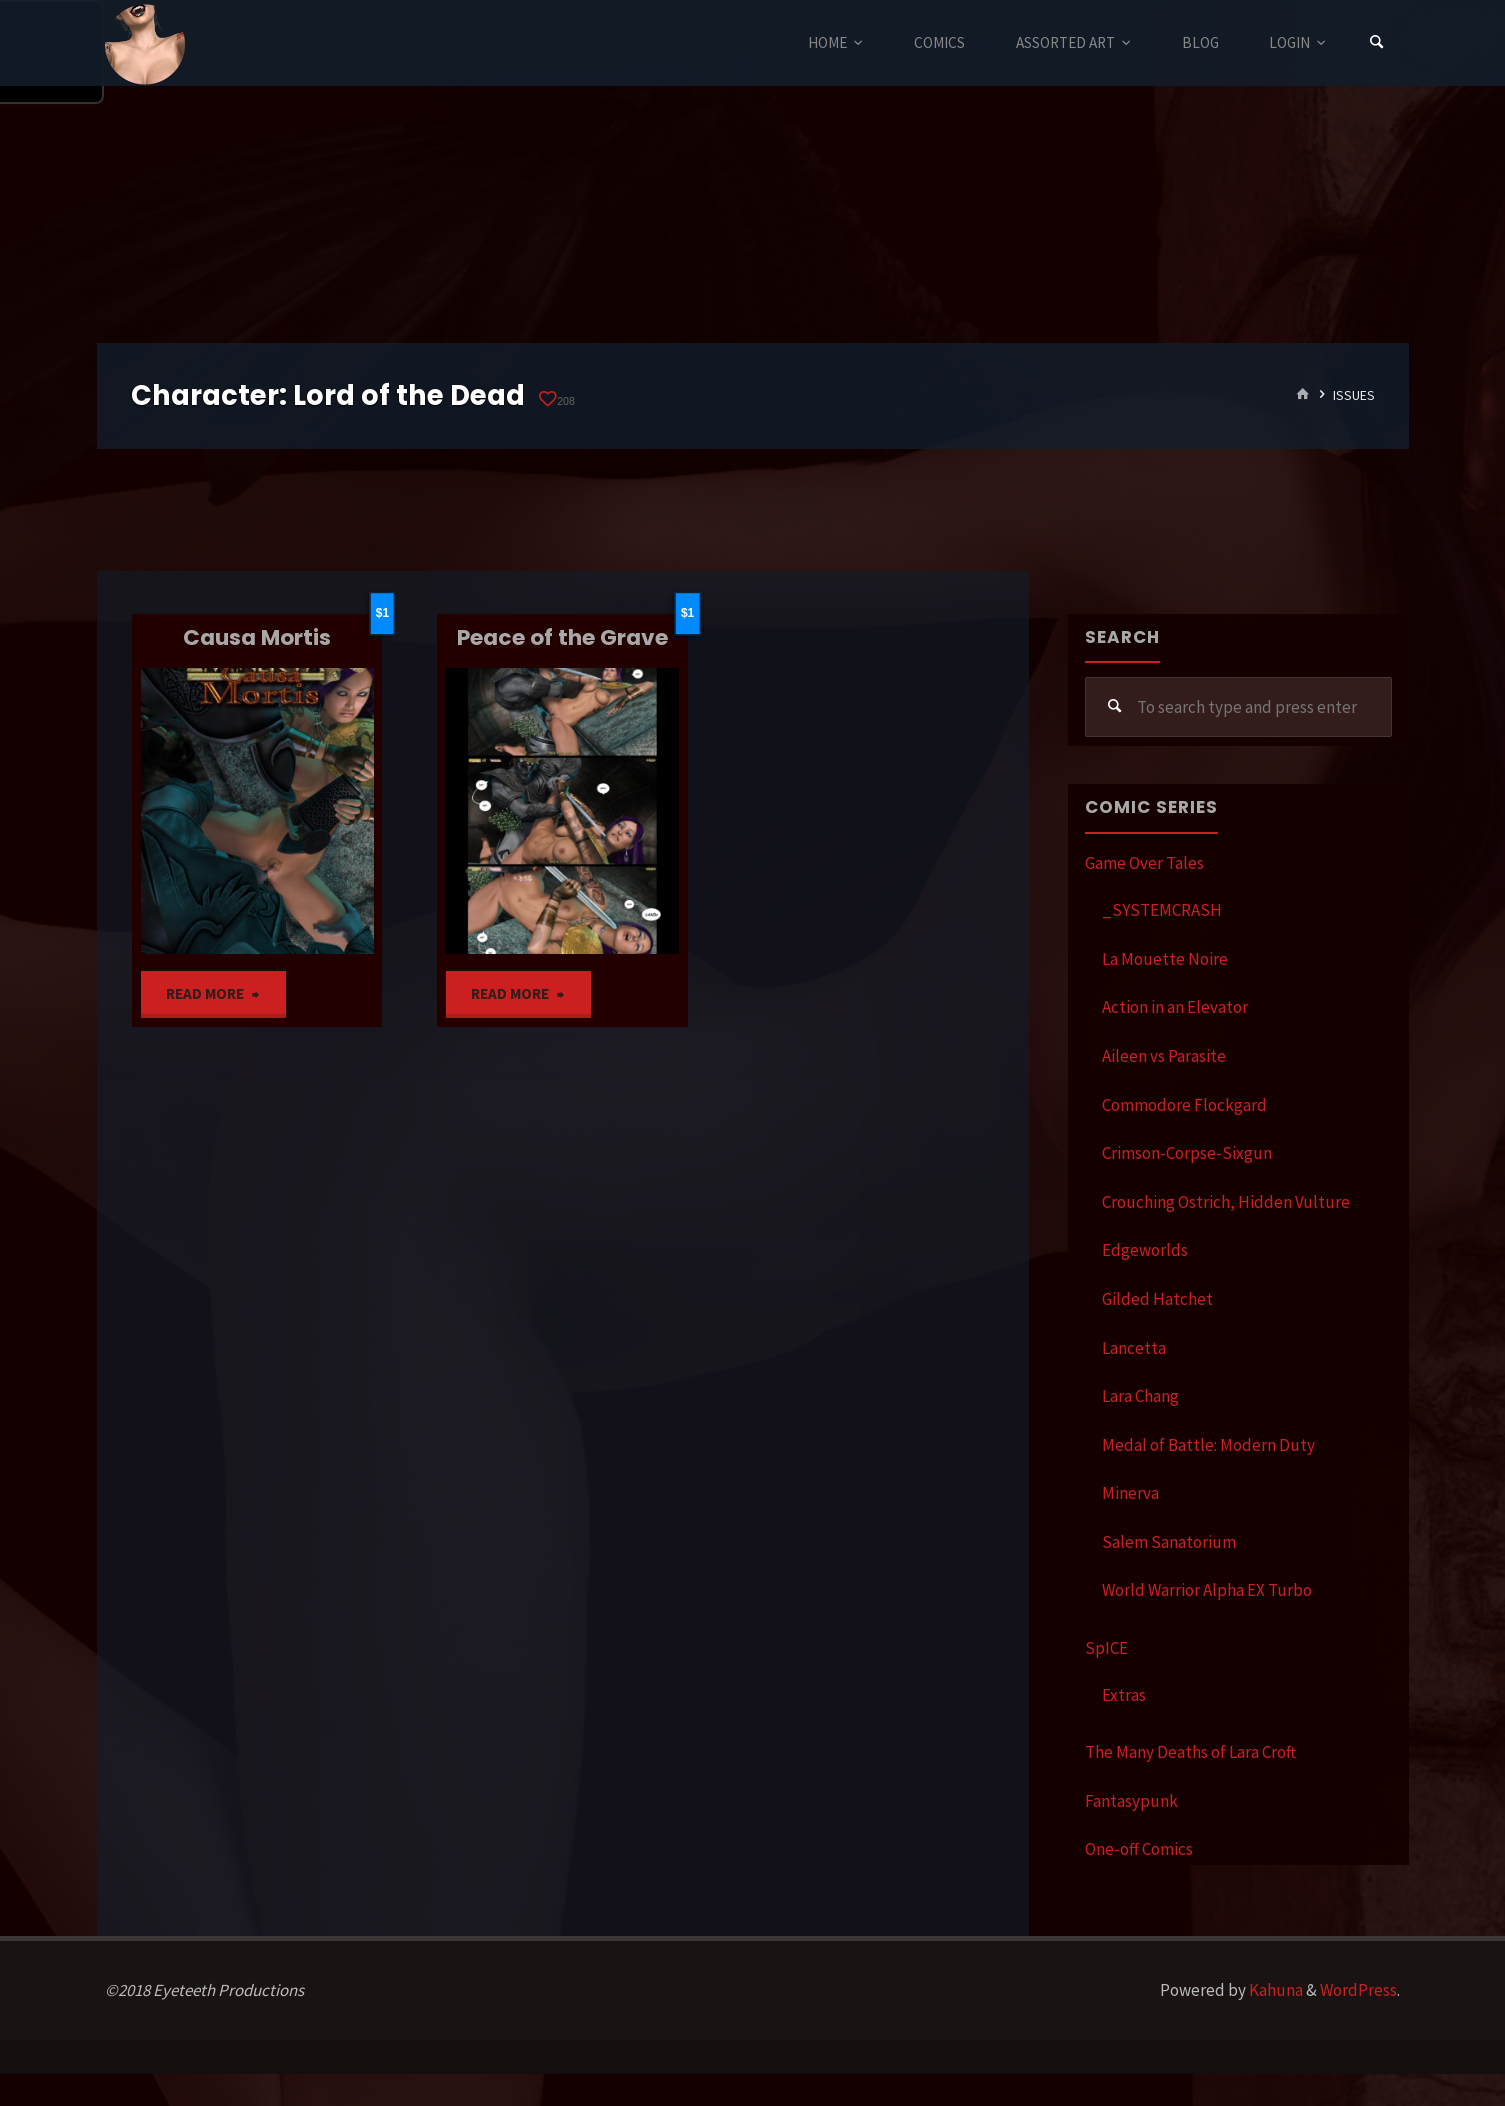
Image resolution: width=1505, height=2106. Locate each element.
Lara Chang (1140, 1396)
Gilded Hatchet (1157, 1299)
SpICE (1106, 1648)
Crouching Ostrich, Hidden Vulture (1226, 1202)
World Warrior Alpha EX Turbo (1207, 1590)
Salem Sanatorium (1169, 1542)
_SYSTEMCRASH (1162, 910)
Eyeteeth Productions (145, 44)
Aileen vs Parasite (1164, 1056)
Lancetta (1134, 1348)
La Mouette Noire (1165, 959)
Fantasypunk (1131, 1801)
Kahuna (1274, 1990)
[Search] (1376, 42)
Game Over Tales (1144, 863)
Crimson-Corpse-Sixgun (1187, 1153)
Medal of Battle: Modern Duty (1208, 1445)
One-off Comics (1139, 1849)
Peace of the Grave (562, 637)
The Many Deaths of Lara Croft (1190, 1752)
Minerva (1130, 1493)
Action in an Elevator (1175, 1007)
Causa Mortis (257, 637)
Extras (1124, 1695)
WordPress (1358, 1990)
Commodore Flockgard (1184, 1105)
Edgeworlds (1145, 1250)
